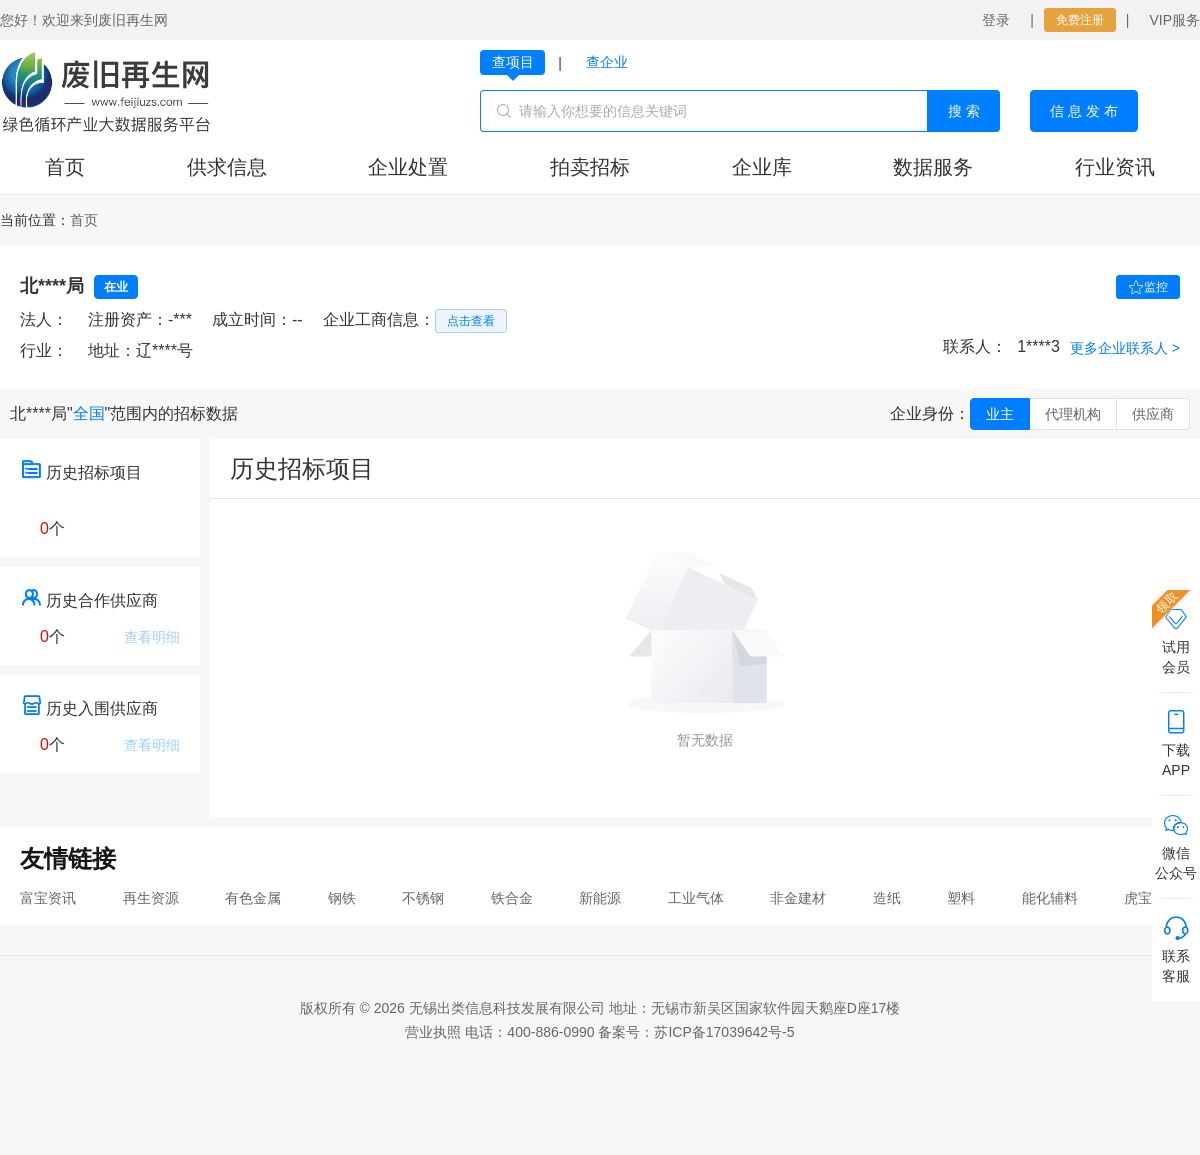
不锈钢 (423, 898)
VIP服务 (1174, 20)
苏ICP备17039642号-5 (724, 1032)
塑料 (961, 898)
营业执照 (433, 1032)
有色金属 (253, 898)
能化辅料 (1050, 898)
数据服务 (933, 167)
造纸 (887, 898)
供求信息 (227, 167)
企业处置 (408, 167)
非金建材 (798, 898)
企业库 (762, 167)
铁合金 (512, 898)
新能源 (600, 898)
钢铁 (342, 898)
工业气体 (696, 898)
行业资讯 (1115, 167)
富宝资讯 (48, 898)
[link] (84, 220)
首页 (65, 167)
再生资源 (151, 898)
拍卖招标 (590, 167)
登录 (996, 20)
